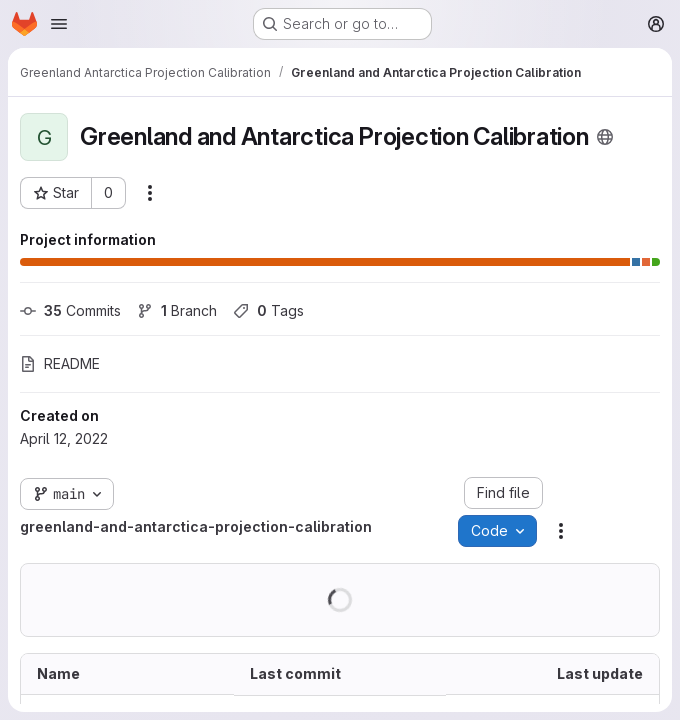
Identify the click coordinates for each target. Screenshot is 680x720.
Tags (268, 310)
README (60, 363)
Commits (70, 310)
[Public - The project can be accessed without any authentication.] (605, 137)
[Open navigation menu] (59, 24)
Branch (177, 310)
